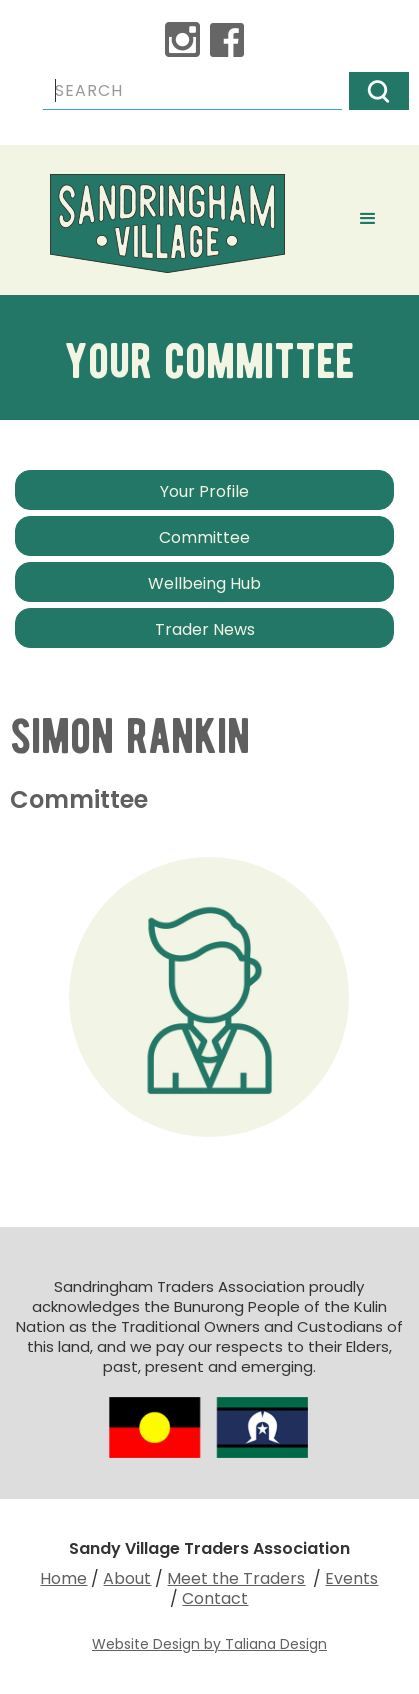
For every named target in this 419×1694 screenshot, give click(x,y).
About (127, 1578)
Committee (204, 537)
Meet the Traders (236, 1578)
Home (63, 1578)
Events (351, 1578)
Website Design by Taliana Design (209, 1644)
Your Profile (204, 491)
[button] (368, 215)
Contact (215, 1598)
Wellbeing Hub (204, 583)
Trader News (205, 629)
